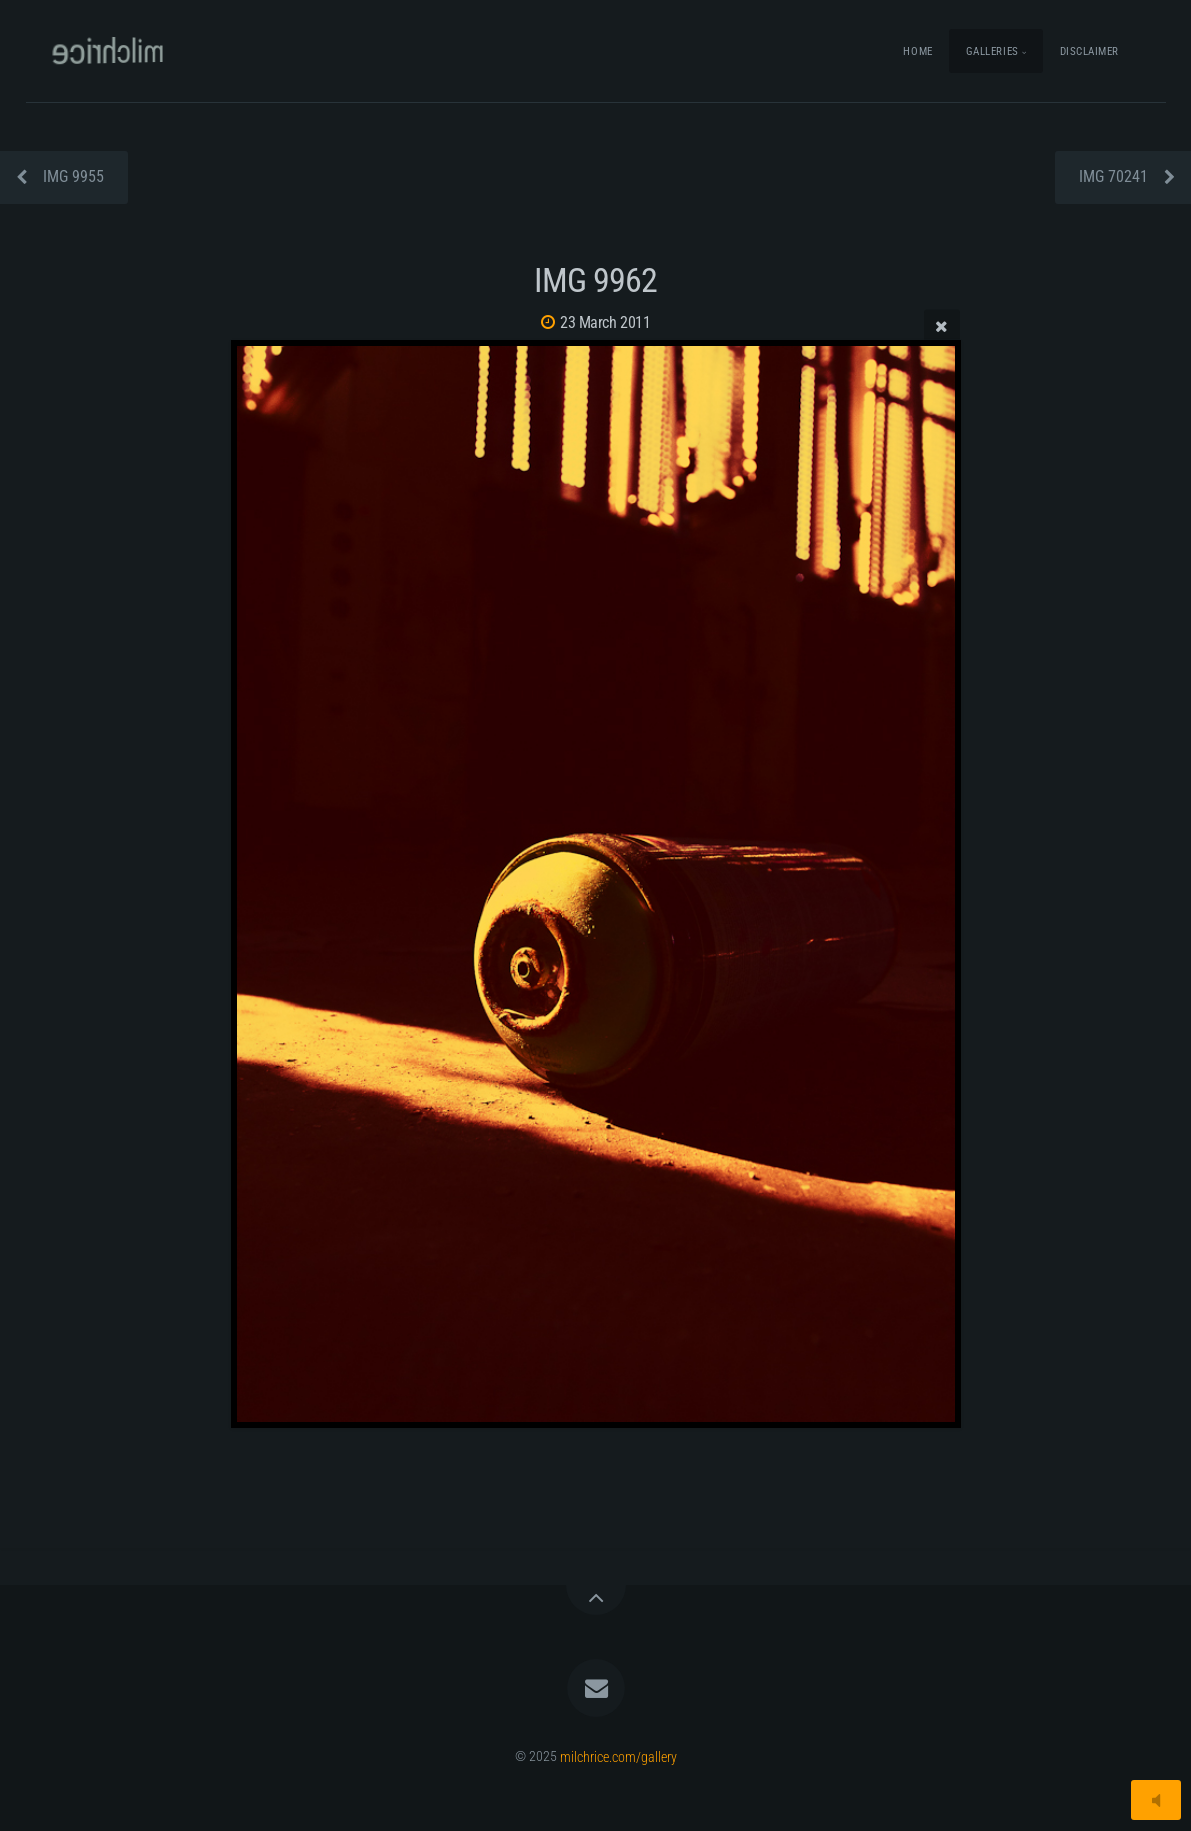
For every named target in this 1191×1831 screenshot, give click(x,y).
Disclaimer (1090, 51)
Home (917, 51)
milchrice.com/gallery (618, 1756)
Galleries (992, 51)
